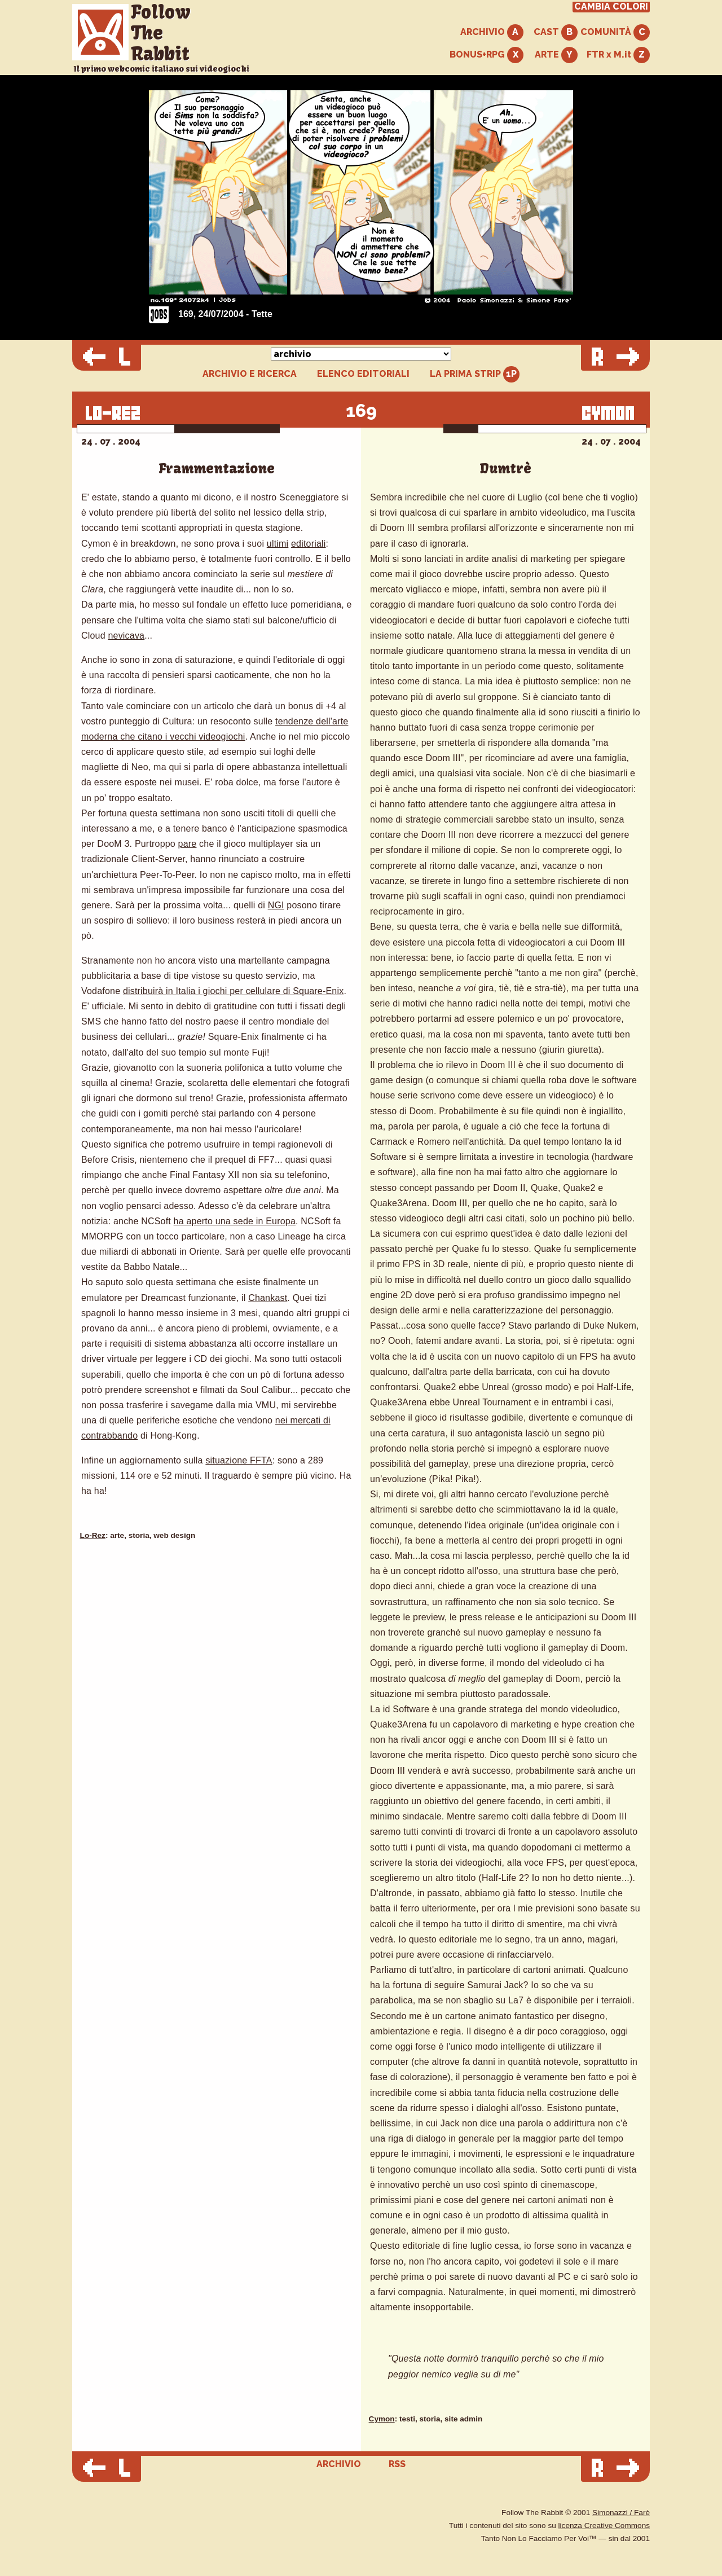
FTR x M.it (618, 55)
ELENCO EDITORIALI (363, 374)
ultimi (278, 543)
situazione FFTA (238, 1460)
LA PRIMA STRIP (475, 374)
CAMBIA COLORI (611, 7)
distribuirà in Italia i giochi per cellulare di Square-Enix (233, 991)
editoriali (308, 543)
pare (187, 844)
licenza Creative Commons (604, 2525)
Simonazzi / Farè (621, 2512)
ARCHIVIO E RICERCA (249, 374)
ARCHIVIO (491, 32)
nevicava (126, 635)
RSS (397, 2464)
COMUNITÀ (615, 32)
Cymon (382, 2419)
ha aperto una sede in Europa (235, 1221)
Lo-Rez (92, 1535)
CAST (556, 32)
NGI (276, 905)
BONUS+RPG (486, 55)
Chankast (267, 1298)
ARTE (556, 55)
